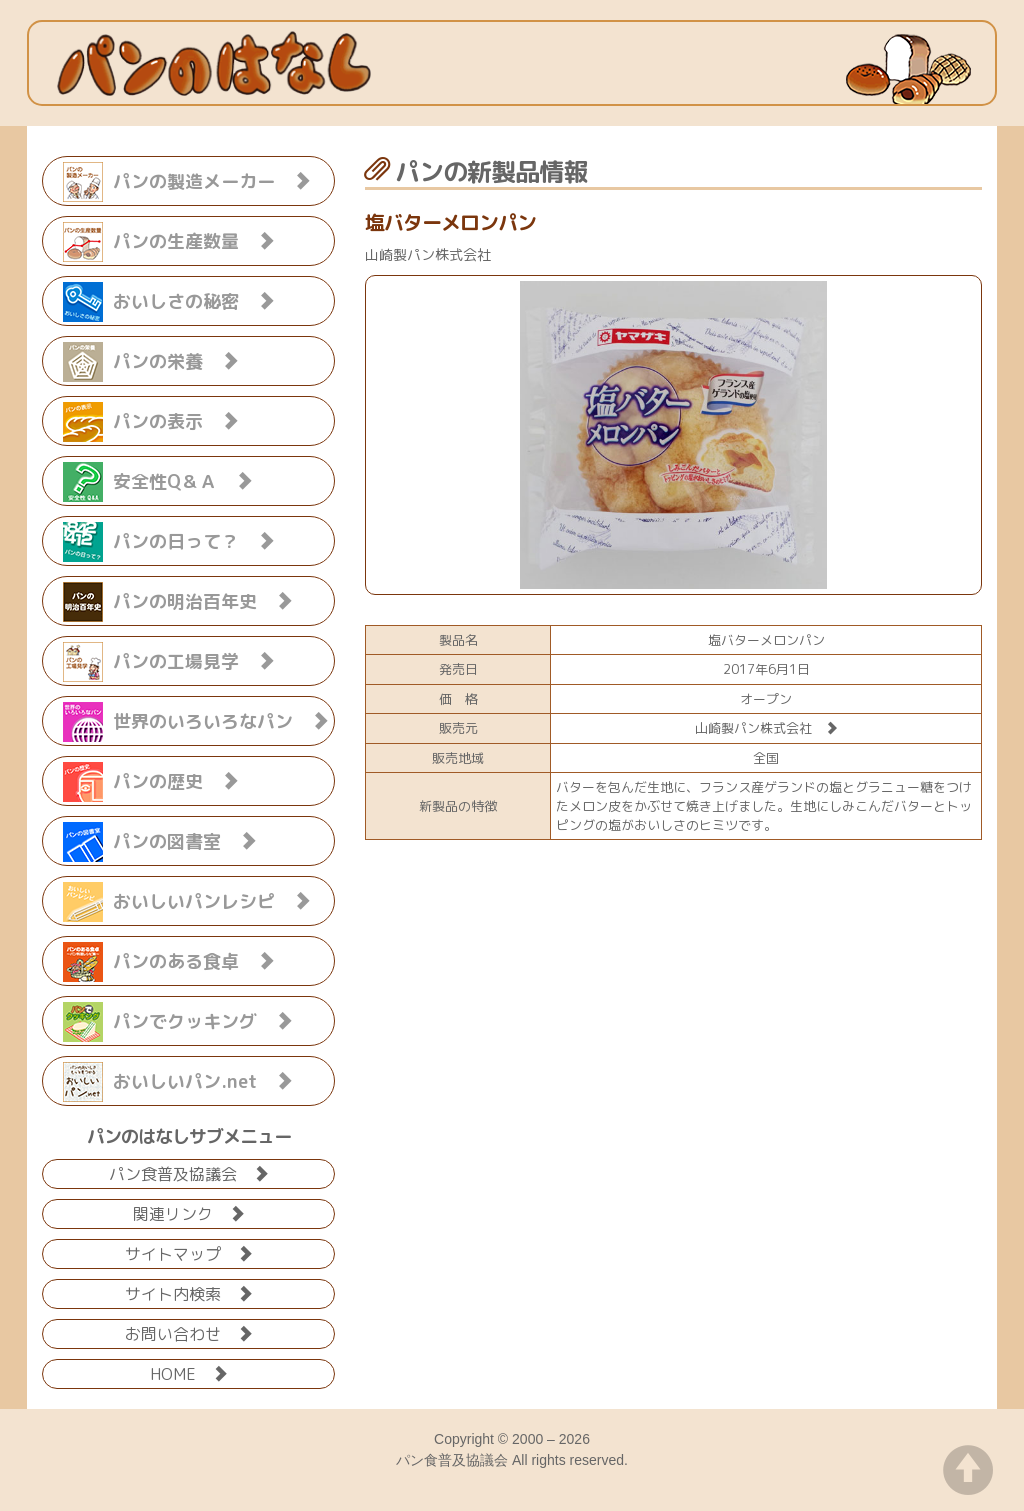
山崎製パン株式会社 (766, 728)
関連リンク (189, 1212)
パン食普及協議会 (189, 1172)
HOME (189, 1372)
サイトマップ (189, 1252)
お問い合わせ (189, 1332)
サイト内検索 (189, 1292)
